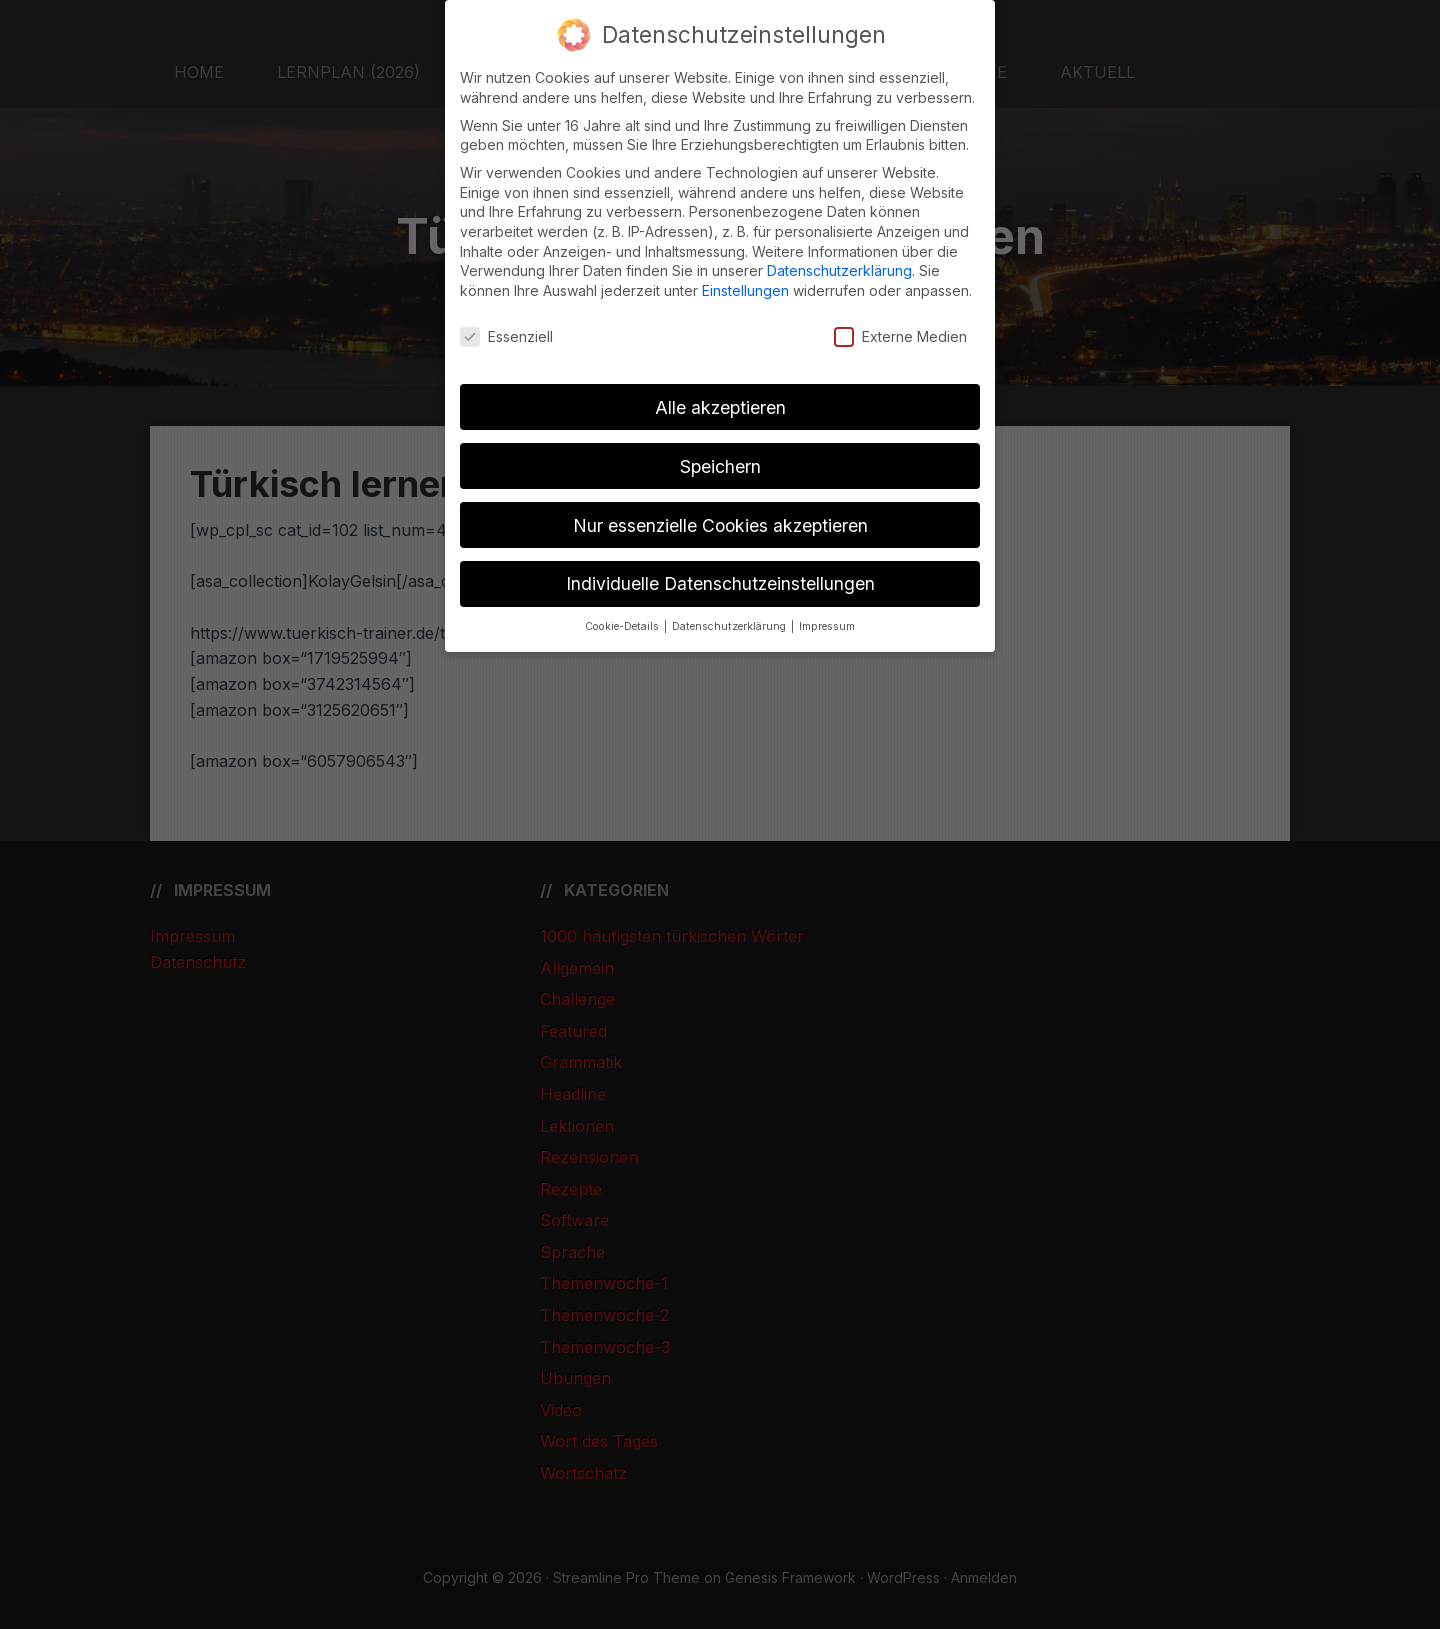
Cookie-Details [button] (623, 626)
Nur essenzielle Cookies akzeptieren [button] (720, 525)
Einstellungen (745, 290)
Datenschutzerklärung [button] (730, 626)
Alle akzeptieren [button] (720, 407)
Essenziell (506, 336)
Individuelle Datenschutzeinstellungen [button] (720, 583)
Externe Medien (900, 336)
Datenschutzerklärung (839, 270)
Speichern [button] (720, 466)
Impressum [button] (827, 626)
